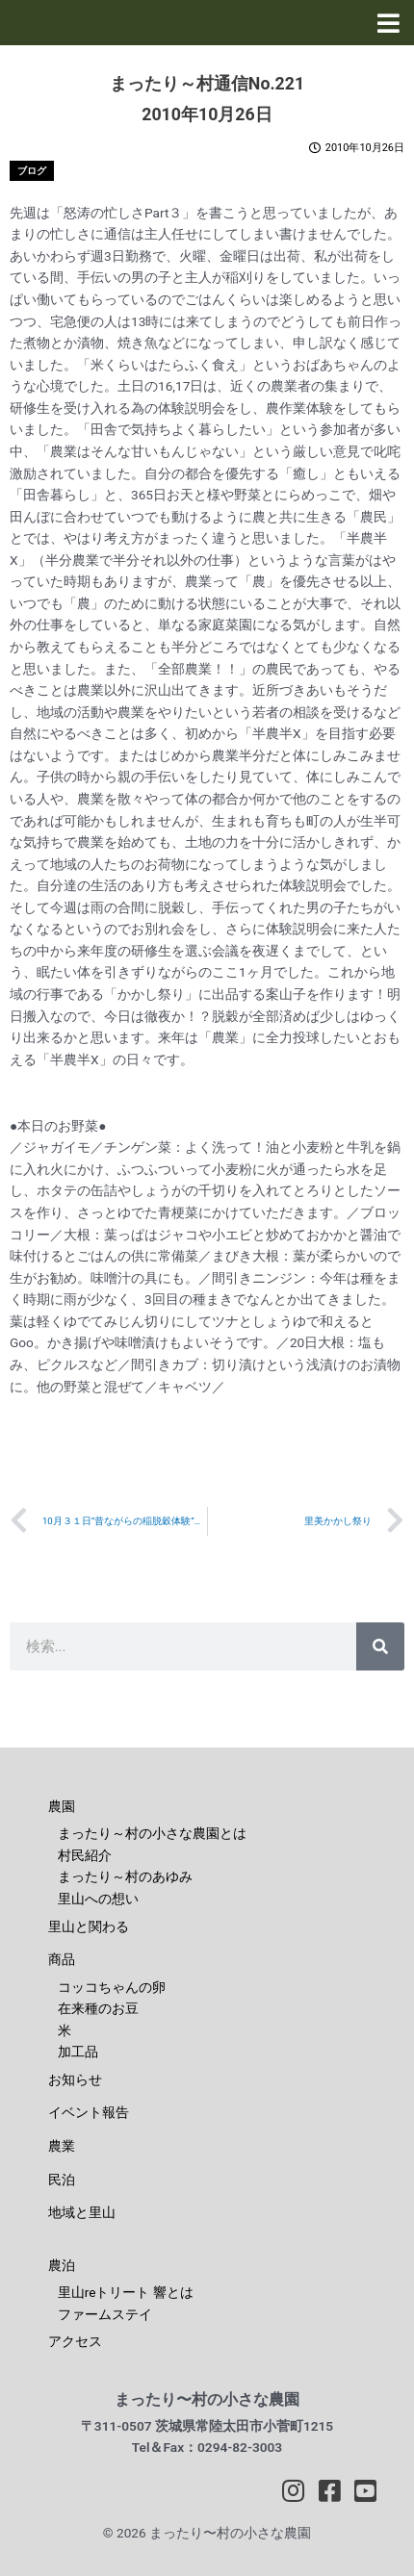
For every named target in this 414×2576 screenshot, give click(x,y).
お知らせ (75, 2079)
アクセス (75, 2341)
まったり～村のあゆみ (125, 1876)
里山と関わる (88, 1926)
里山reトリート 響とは (126, 2292)
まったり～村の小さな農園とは (152, 1833)
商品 (61, 1959)
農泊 (61, 2265)
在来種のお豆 (98, 2008)
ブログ (31, 171)
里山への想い (98, 1898)
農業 (61, 2146)
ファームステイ (105, 2314)
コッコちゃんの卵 (112, 1987)
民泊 (61, 2179)
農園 (61, 1806)
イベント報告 (88, 2112)
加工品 (78, 2051)
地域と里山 (82, 2212)
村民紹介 (85, 1855)
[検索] (380, 1646)
